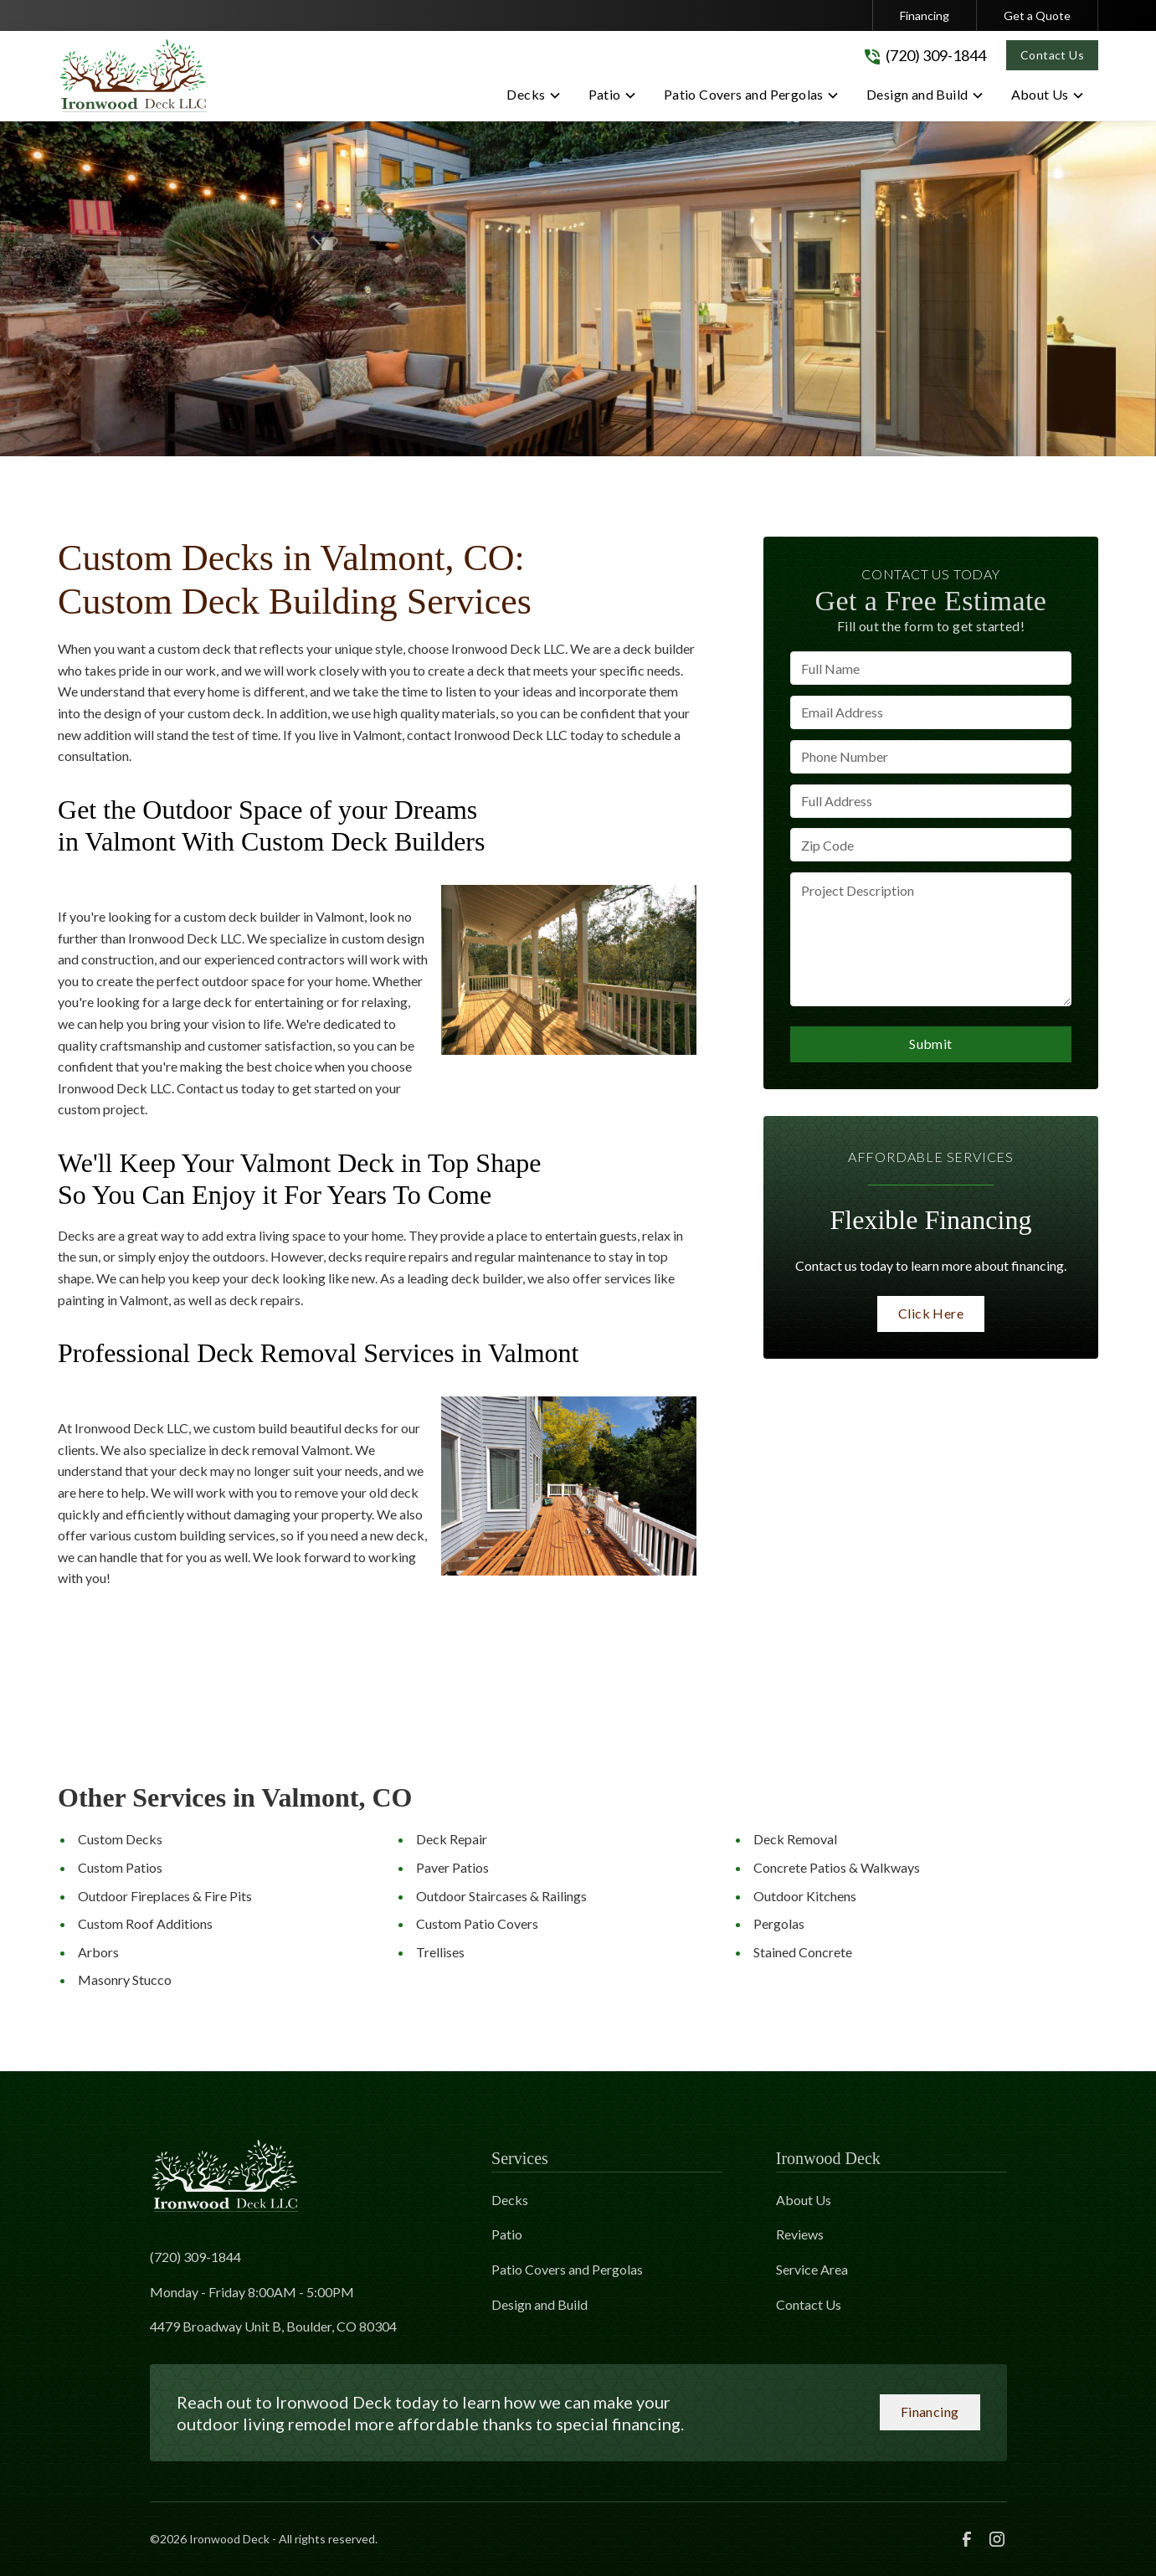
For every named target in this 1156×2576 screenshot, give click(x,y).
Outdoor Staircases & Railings (501, 1896)
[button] (533, 98)
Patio (506, 2234)
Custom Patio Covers (477, 1923)
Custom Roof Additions (145, 1923)
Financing (924, 15)
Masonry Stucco (125, 1979)
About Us (803, 2200)
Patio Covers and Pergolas (567, 2269)
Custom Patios (120, 1867)
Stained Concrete (802, 1952)
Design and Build (539, 2304)
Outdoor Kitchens (804, 1896)
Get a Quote (1037, 15)
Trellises (440, 1952)
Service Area (812, 2269)
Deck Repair (451, 1839)
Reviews (800, 2234)
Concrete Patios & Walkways (836, 1867)
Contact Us (1052, 55)
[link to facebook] (967, 2539)
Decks (509, 2200)
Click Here (930, 1313)
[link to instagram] (997, 2539)
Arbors (98, 1952)
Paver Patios (452, 1867)
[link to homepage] (133, 76)
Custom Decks (120, 1839)
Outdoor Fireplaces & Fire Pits (165, 1896)
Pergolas (778, 1923)
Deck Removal (795, 1839)
